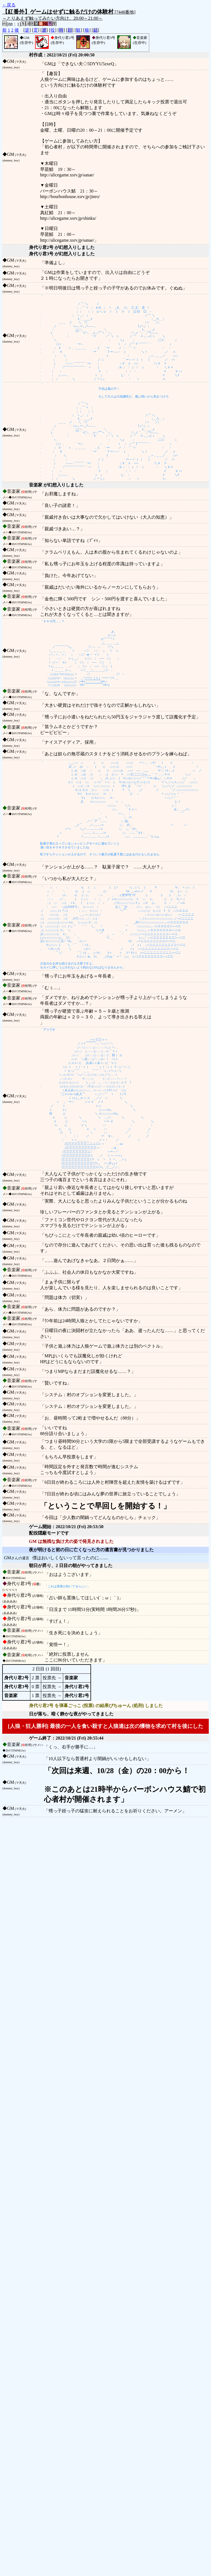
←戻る (9, 5)
